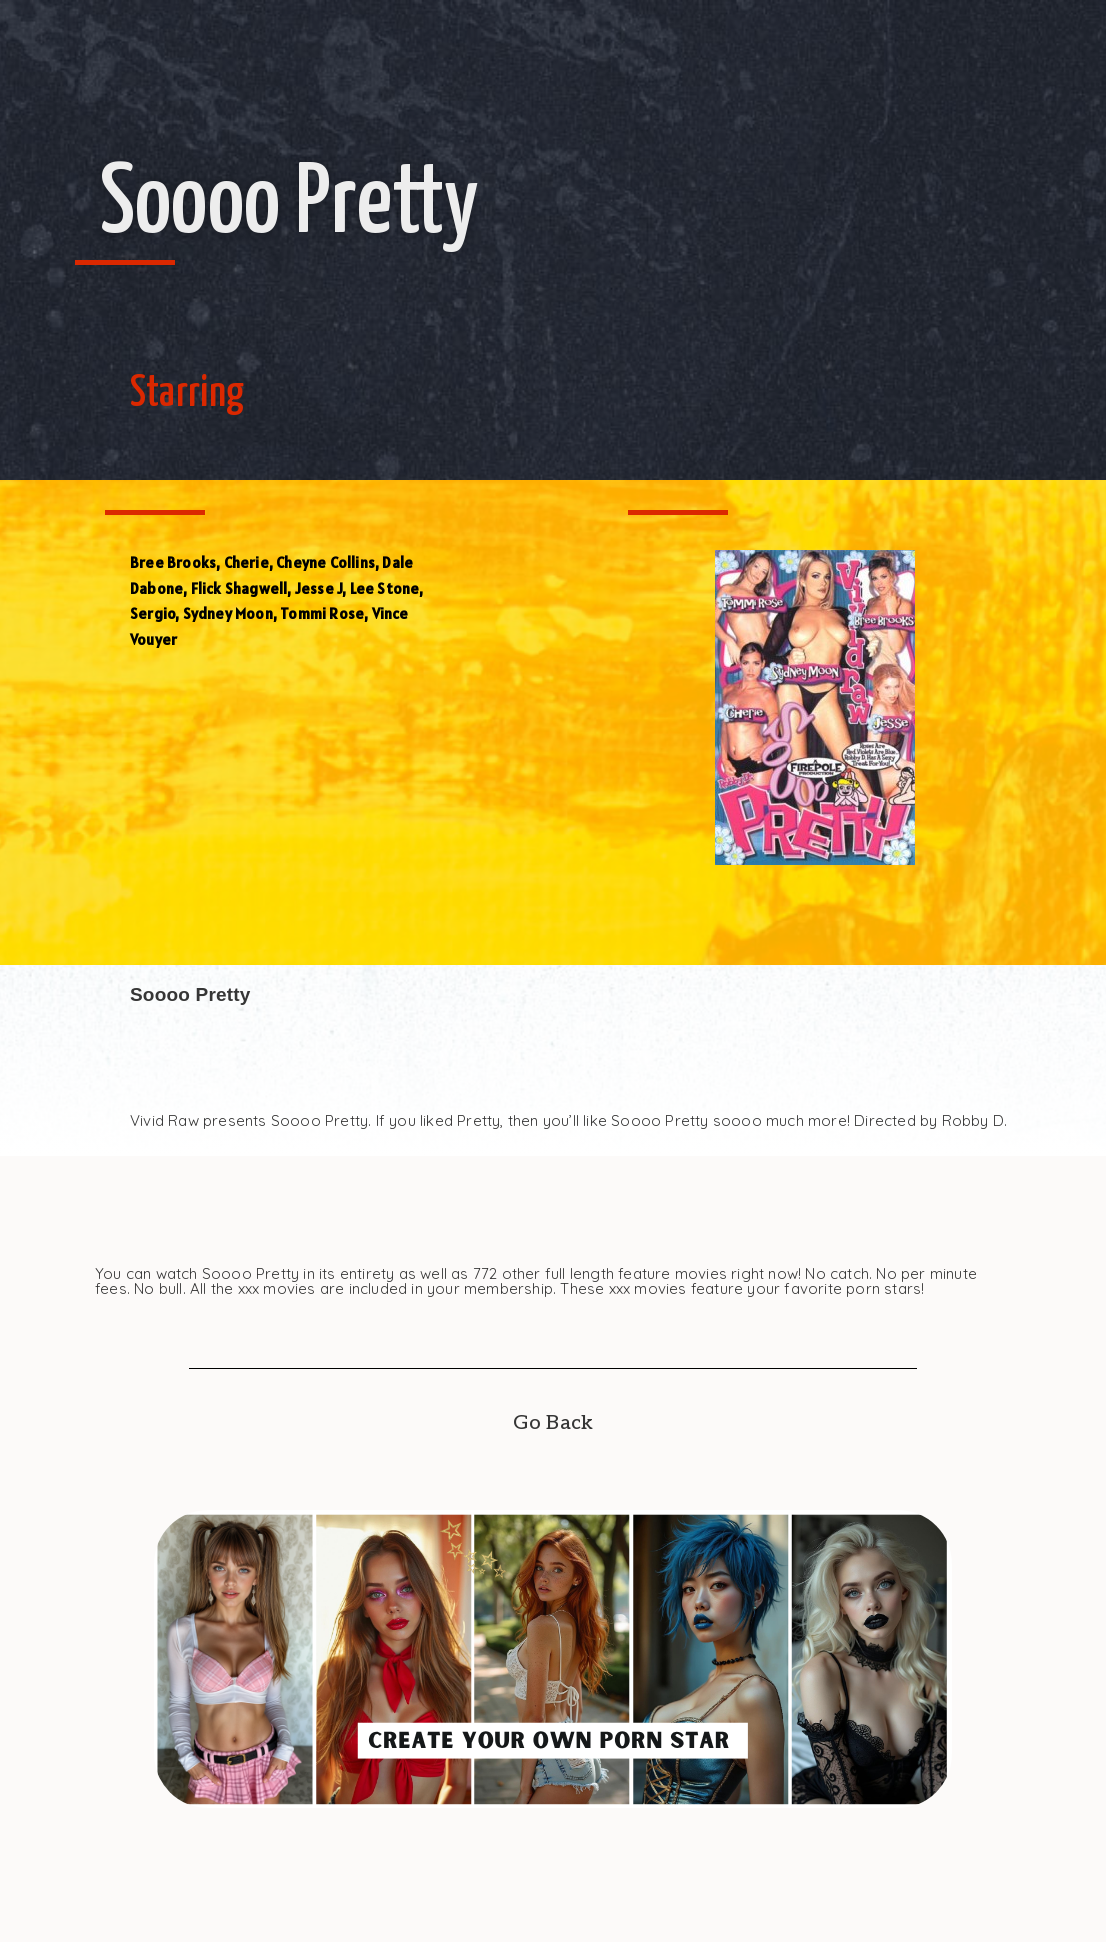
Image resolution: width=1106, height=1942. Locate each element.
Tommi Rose (322, 613)
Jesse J (318, 588)
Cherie (246, 562)
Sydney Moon (228, 613)
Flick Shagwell (239, 588)
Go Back (553, 1423)
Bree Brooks (173, 562)
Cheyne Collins (325, 562)
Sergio (152, 613)
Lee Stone (385, 588)
